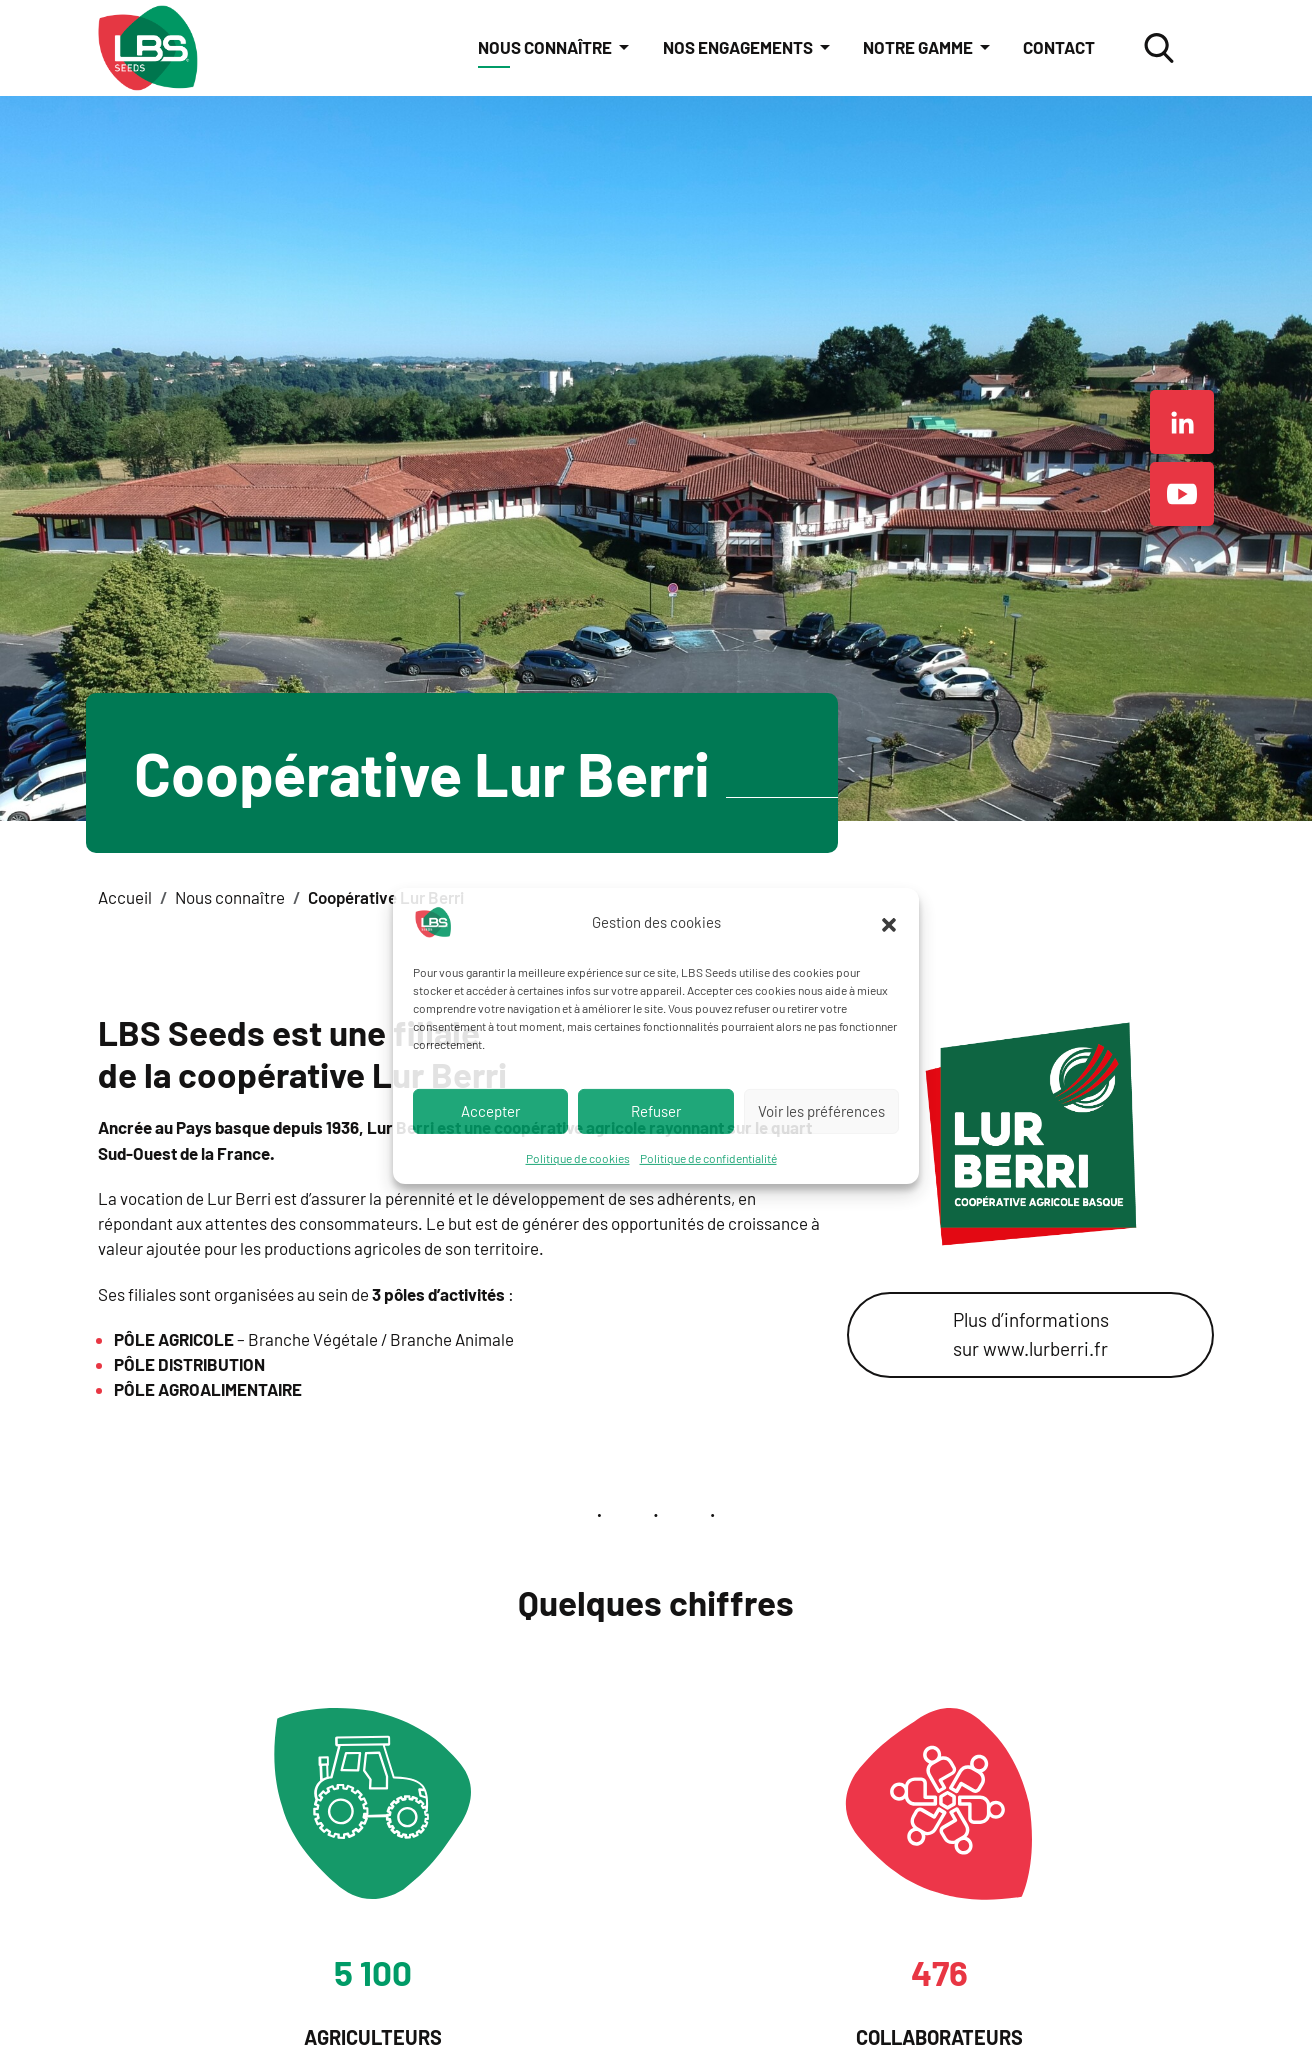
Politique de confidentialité (708, 1157)
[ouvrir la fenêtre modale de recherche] (1159, 48)
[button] (889, 922)
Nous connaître (546, 47)
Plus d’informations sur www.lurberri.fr (1031, 1333)
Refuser (656, 1111)
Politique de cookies (578, 1157)
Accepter (490, 1111)
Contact (1059, 47)
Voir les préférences (821, 1111)
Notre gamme (919, 47)
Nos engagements (739, 47)
